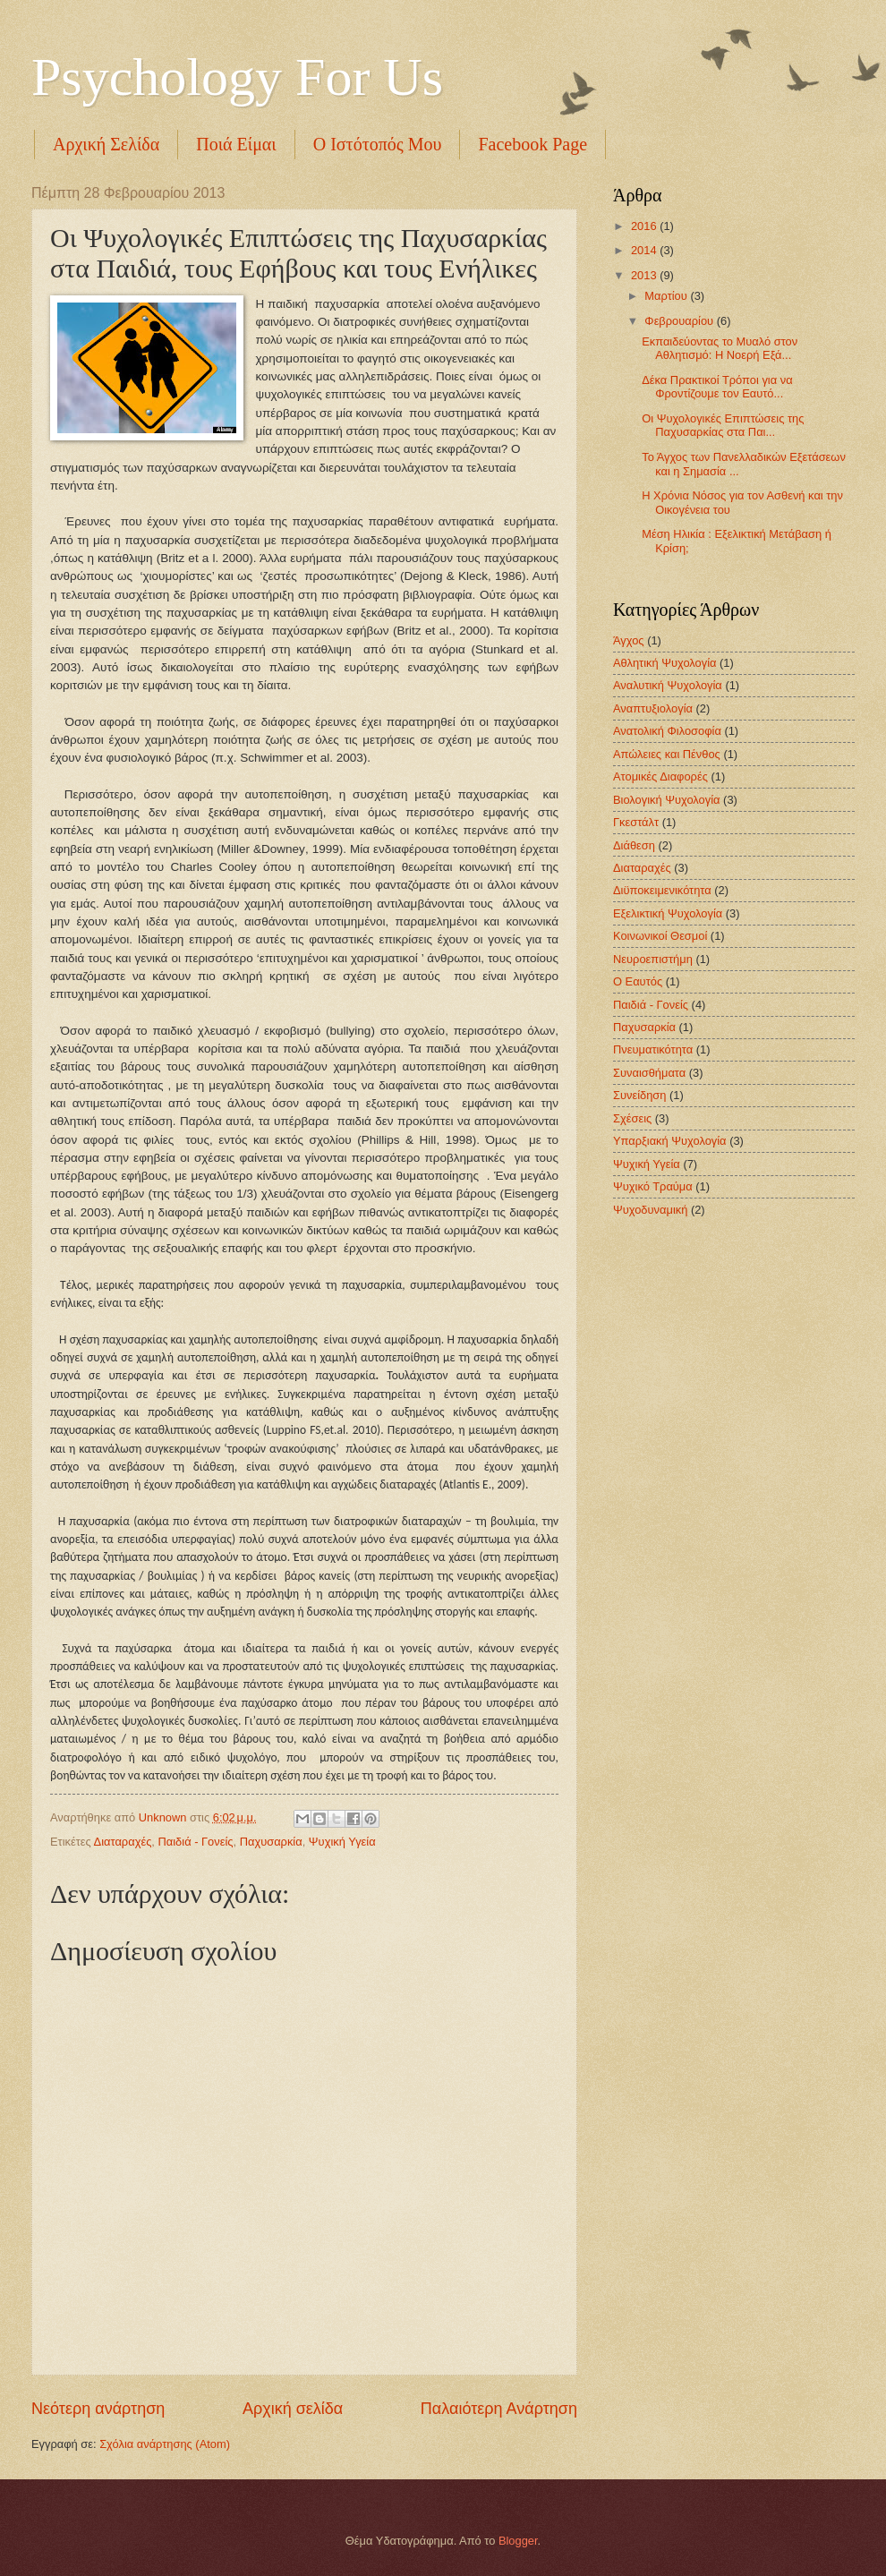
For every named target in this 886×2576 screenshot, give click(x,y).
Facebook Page (532, 144)
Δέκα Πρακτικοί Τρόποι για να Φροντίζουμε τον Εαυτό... (717, 386)
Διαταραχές (123, 1841)
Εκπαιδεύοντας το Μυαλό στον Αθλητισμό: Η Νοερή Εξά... (719, 348)
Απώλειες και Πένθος (666, 754)
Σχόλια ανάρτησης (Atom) (164, 2444)
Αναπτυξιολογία (653, 708)
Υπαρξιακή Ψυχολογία (670, 1140)
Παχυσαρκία (271, 1841)
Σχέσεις (632, 1118)
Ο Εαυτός (637, 981)
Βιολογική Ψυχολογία (666, 799)
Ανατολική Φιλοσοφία (667, 731)
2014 (645, 250)
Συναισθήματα (649, 1072)
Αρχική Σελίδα (106, 144)
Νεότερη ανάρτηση (98, 2409)
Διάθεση (634, 845)
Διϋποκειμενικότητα (662, 890)
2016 (645, 226)
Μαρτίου (667, 296)
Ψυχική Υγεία (342, 1841)
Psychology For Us (237, 77)
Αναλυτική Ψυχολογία (667, 685)
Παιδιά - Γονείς (196, 1841)
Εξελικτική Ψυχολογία (667, 913)
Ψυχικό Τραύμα (653, 1186)
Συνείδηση (639, 1095)
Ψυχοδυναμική (650, 1209)
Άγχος (628, 640)
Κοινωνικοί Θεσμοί (660, 936)
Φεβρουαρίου (680, 321)
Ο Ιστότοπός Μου (377, 144)
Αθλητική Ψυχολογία (665, 663)
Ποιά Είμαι (236, 144)
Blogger (518, 2540)
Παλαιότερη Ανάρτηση (499, 2409)
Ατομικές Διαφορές (660, 776)
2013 (645, 275)
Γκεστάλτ (636, 822)
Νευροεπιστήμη (653, 959)
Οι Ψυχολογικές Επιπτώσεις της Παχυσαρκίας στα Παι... (723, 425)
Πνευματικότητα (653, 1049)
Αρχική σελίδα (293, 2409)
